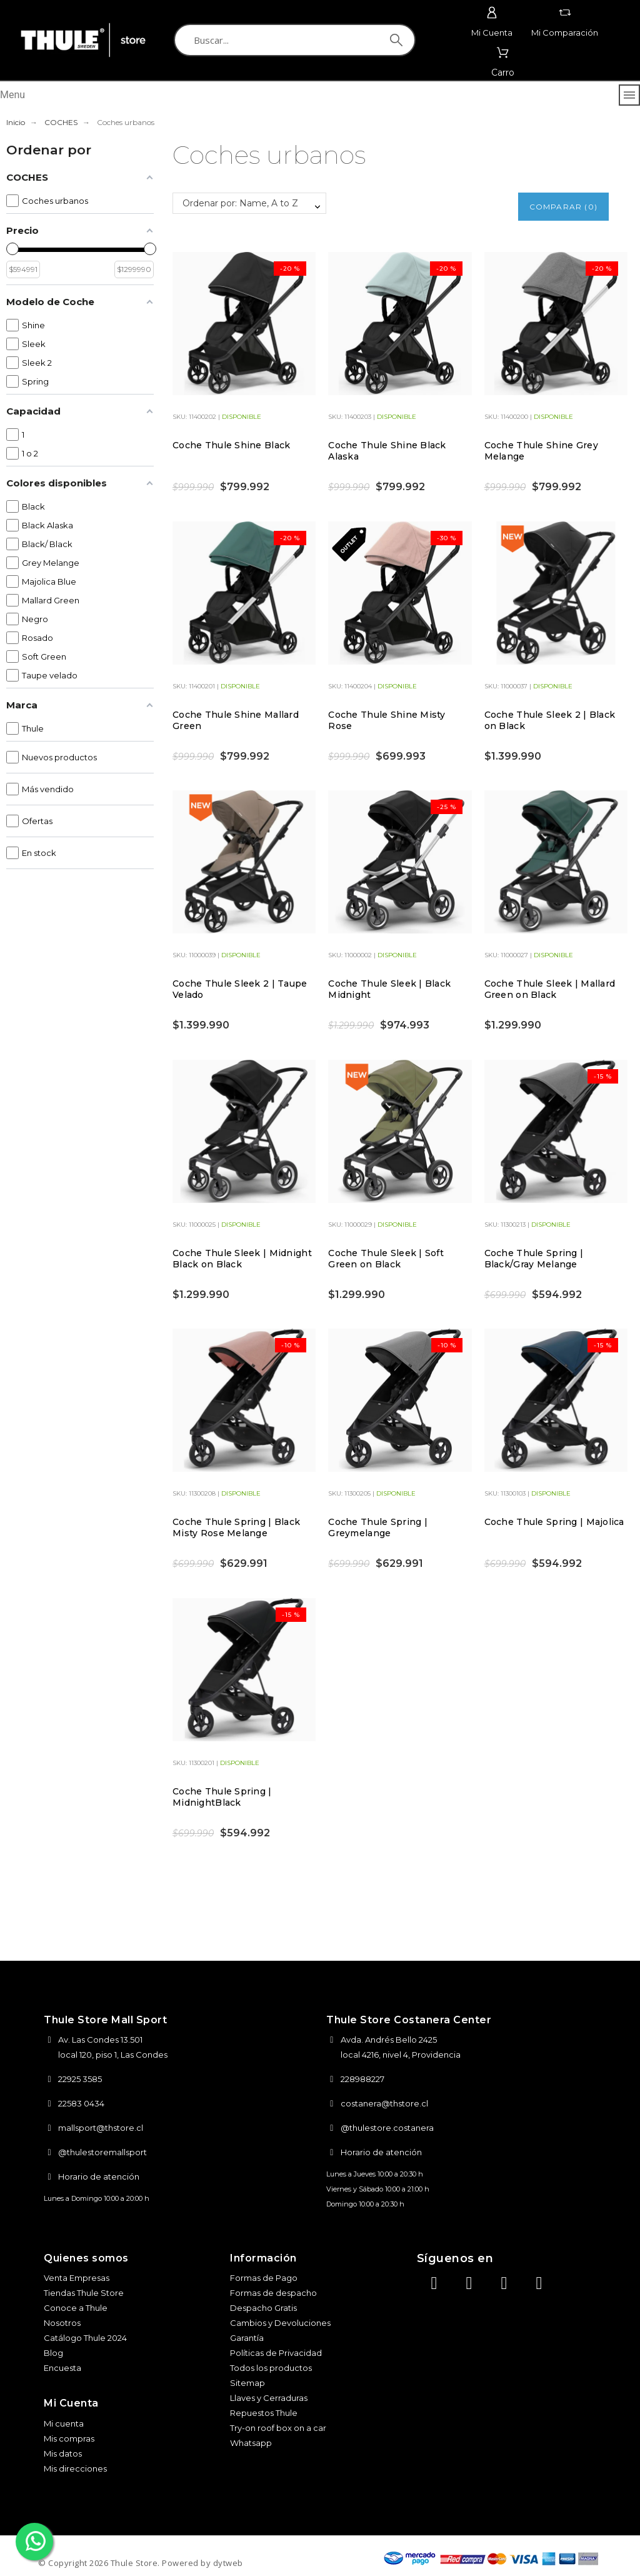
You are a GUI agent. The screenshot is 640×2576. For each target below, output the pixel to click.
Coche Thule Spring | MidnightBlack (222, 1797)
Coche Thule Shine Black (231, 445)
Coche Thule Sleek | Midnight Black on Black (242, 1258)
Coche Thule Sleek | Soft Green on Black (386, 1258)
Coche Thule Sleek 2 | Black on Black (550, 720)
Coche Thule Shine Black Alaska (387, 451)
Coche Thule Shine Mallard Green (235, 720)
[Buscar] (295, 40)
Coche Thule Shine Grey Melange (541, 451)
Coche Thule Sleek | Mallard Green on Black (550, 989)
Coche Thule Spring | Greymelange (378, 1527)
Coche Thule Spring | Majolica (554, 1521)
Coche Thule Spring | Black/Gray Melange (534, 1258)
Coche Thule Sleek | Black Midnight (389, 989)
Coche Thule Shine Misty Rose (386, 720)
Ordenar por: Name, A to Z (240, 203)
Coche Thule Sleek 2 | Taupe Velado (240, 989)
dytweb (228, 2562)
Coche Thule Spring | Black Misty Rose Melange (236, 1527)
